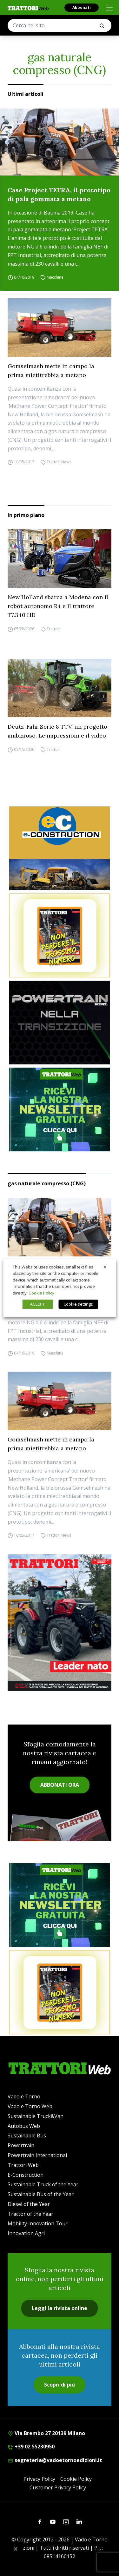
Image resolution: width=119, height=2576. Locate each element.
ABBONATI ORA (59, 1784)
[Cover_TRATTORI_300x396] (59, 1622)
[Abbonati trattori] (59, 935)
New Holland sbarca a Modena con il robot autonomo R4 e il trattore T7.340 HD (58, 606)
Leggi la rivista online (59, 2308)
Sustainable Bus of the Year (41, 2194)
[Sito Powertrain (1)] (59, 1022)
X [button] (105, 1266)
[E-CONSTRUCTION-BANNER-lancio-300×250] (59, 848)
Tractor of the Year (30, 2213)
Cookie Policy (76, 2478)
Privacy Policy (39, 2478)
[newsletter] (59, 1109)
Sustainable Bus (27, 2135)
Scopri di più (59, 2384)
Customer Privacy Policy (58, 2487)
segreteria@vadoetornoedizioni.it (55, 2460)
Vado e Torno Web (30, 2106)
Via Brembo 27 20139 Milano (46, 2433)
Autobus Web (24, 2125)
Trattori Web (23, 2165)
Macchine (55, 277)
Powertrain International (37, 2155)
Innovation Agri (26, 2233)
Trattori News (59, 462)
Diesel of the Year (29, 2204)
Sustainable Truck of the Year (43, 2184)
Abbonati (81, 7)
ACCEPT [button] (37, 1304)
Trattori (53, 629)
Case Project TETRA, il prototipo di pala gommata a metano (59, 194)
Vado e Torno (24, 2096)
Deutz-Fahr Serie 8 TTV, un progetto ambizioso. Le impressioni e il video (57, 731)
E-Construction (25, 2174)
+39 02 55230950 (31, 2446)
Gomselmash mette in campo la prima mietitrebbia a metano (51, 370)
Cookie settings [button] (78, 1304)
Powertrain (21, 2145)
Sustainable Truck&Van (35, 2116)
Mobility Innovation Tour (38, 2223)
